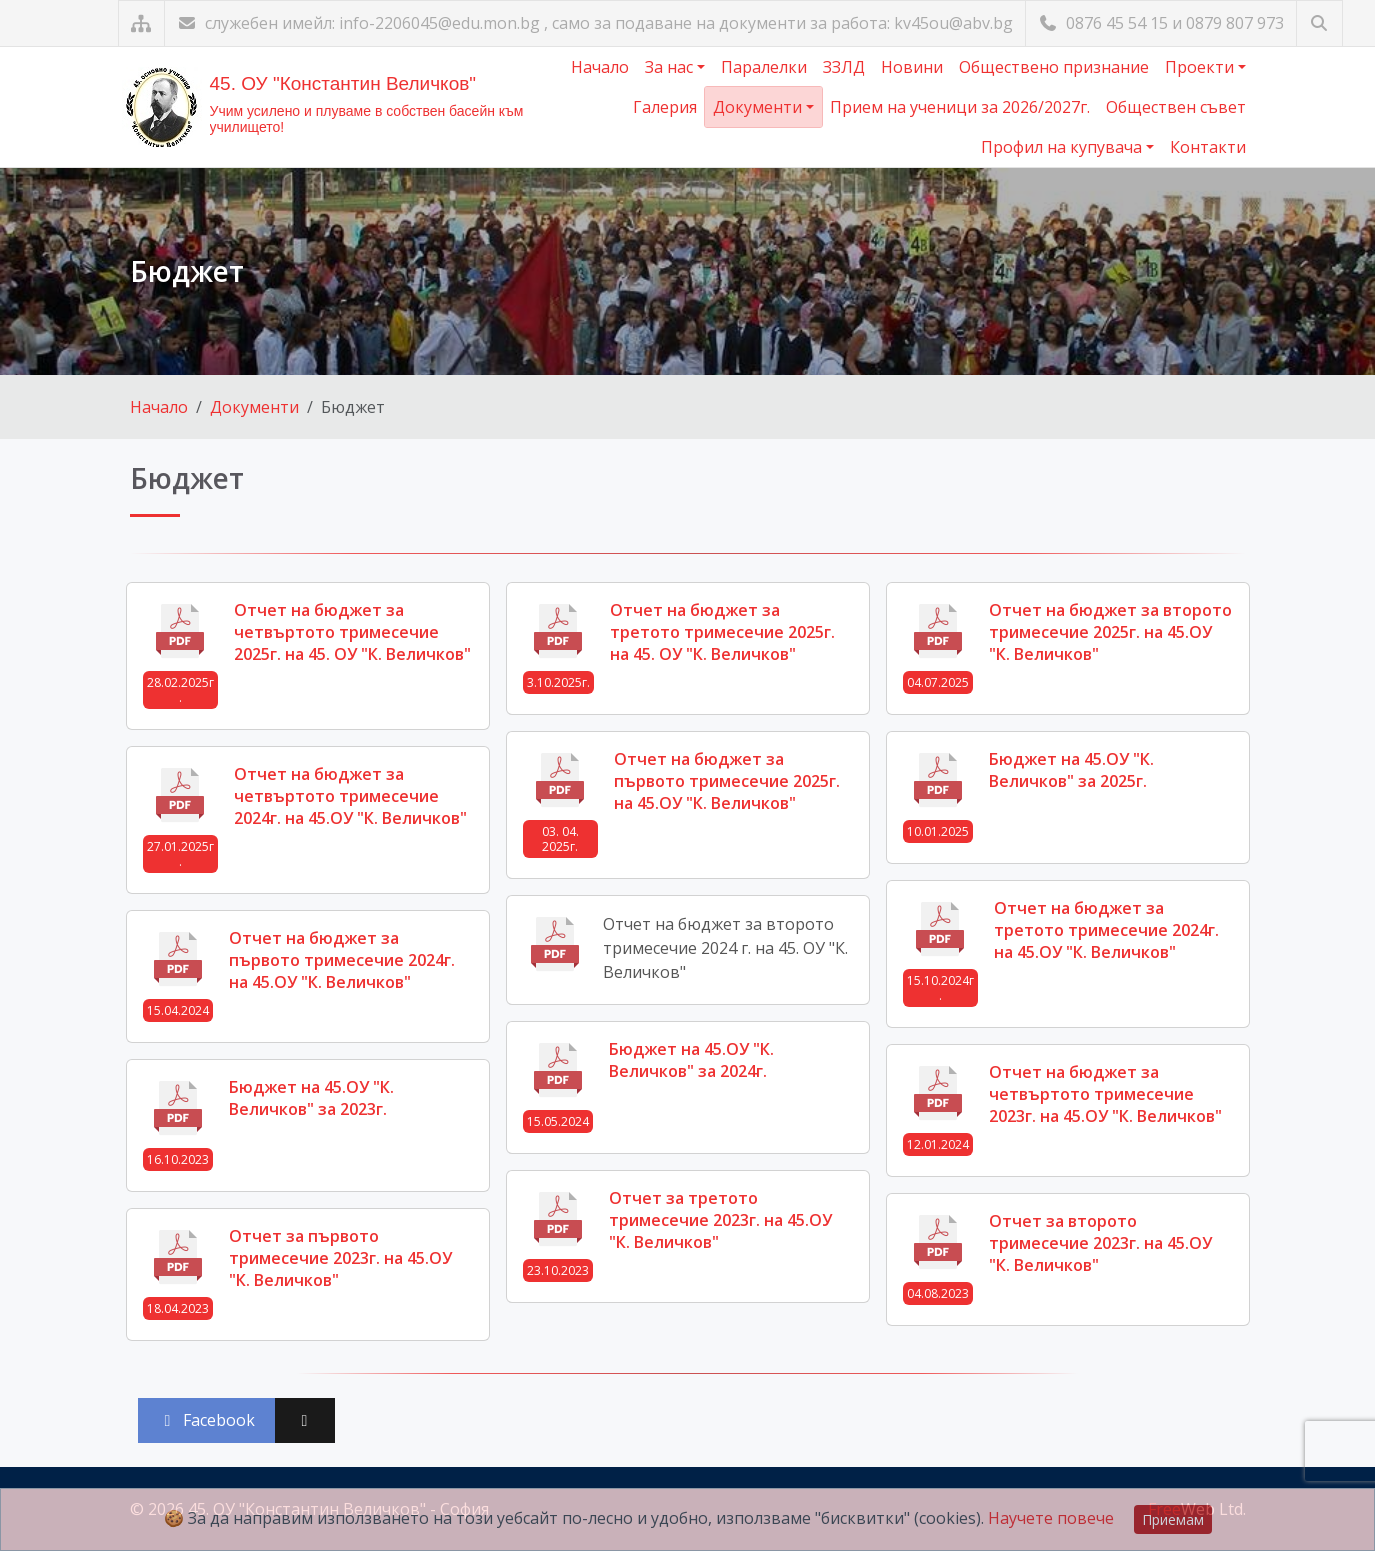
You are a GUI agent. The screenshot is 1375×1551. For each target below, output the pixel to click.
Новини (912, 67)
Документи (759, 107)
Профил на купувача (1063, 147)
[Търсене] (1319, 23)
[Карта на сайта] (141, 23)
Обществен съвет (1176, 107)
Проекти (1201, 67)
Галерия (665, 107)
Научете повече (1051, 1518)
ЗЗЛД (844, 67)
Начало (600, 67)
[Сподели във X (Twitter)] (305, 1420)
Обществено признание (1054, 67)
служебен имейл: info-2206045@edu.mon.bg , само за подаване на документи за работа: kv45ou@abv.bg (595, 23)
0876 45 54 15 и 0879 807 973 (1161, 23)
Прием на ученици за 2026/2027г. (960, 107)
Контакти (1208, 147)
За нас (671, 67)
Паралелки (764, 67)
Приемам (1173, 1519)
